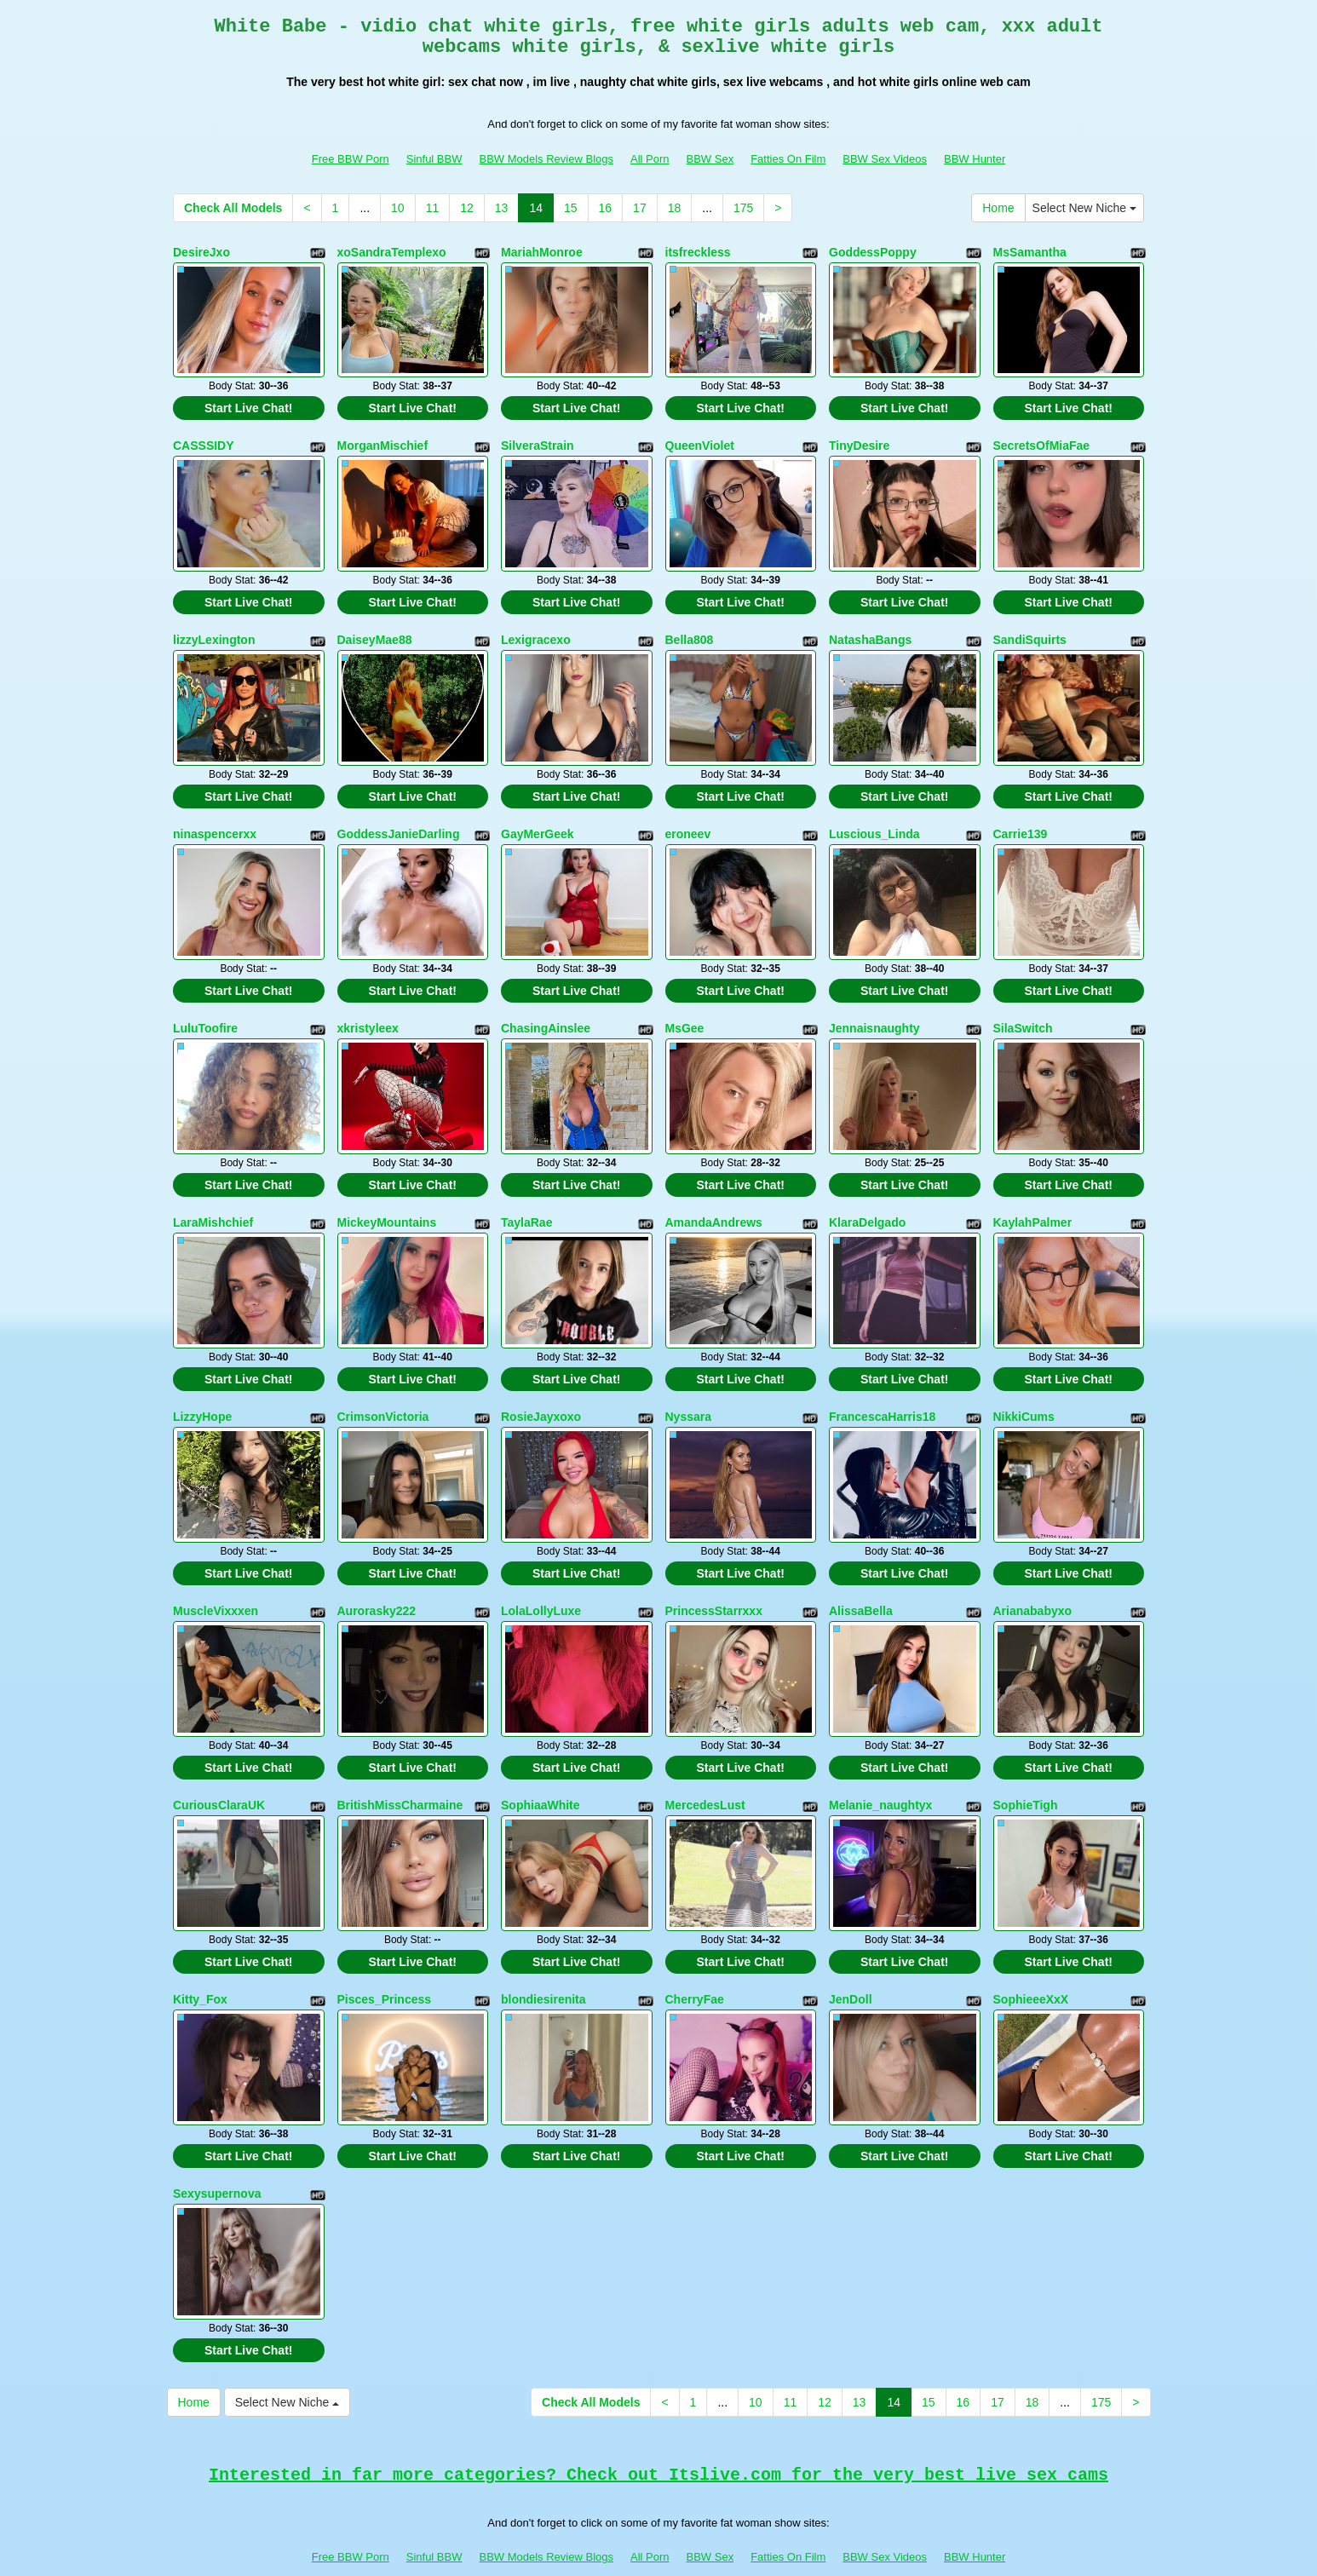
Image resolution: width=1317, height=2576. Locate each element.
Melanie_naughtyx (880, 1772)
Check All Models (233, 208)
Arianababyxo (1033, 1582)
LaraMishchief (213, 1202)
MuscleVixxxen (215, 1582)
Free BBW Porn (350, 158)
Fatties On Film (788, 158)
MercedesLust (705, 1772)
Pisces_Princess (384, 1962)
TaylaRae (526, 1202)
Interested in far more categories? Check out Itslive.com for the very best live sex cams (658, 2429)
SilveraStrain (537, 442)
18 (675, 208)
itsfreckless (698, 252)
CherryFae (694, 1962)
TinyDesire (859, 442)
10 (398, 208)
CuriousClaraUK (219, 1772)
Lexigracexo (536, 632)
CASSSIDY (203, 442)
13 (502, 208)
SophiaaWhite (540, 1772)
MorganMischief (382, 442)
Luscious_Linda (874, 822)
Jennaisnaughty (874, 1012)
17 (640, 208)
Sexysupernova (217, 2152)
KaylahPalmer (1033, 1202)
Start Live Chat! (248, 404)
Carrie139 (1020, 822)
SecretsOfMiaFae (1041, 442)
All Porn (650, 158)
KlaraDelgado (867, 1202)
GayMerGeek (537, 822)
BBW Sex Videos (885, 158)
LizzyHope (202, 1392)
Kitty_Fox (200, 1962)
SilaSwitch (1023, 1012)
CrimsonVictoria (383, 1392)
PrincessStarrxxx (713, 1582)
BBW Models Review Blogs (546, 158)
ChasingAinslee (545, 1012)
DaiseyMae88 (374, 632)
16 (605, 208)
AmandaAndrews (713, 1202)
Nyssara (688, 1392)
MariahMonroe (542, 252)
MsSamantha (1030, 252)
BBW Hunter (974, 158)
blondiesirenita (543, 1962)
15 (571, 208)
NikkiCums (1024, 1392)
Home (998, 208)
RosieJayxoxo (541, 1392)
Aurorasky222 (377, 1582)
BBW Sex (710, 158)
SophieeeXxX (1031, 1962)
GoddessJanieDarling (398, 822)
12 (467, 208)
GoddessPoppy (873, 252)
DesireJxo (201, 252)
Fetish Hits (644, 2551)
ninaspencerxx (214, 822)
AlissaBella (861, 1582)
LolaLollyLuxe (541, 1582)
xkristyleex (368, 1012)
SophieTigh (1025, 1772)
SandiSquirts (1030, 632)
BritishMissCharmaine (400, 1772)
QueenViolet (699, 442)
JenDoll (850, 1962)
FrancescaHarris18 (882, 1392)
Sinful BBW (434, 158)
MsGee (685, 1012)
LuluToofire (205, 1012)
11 (433, 208)
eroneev (688, 822)
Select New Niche (1084, 208)
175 (743, 208)
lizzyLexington (214, 632)
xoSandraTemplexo (391, 252)
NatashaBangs (870, 632)
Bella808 (689, 632)
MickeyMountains (387, 1202)
